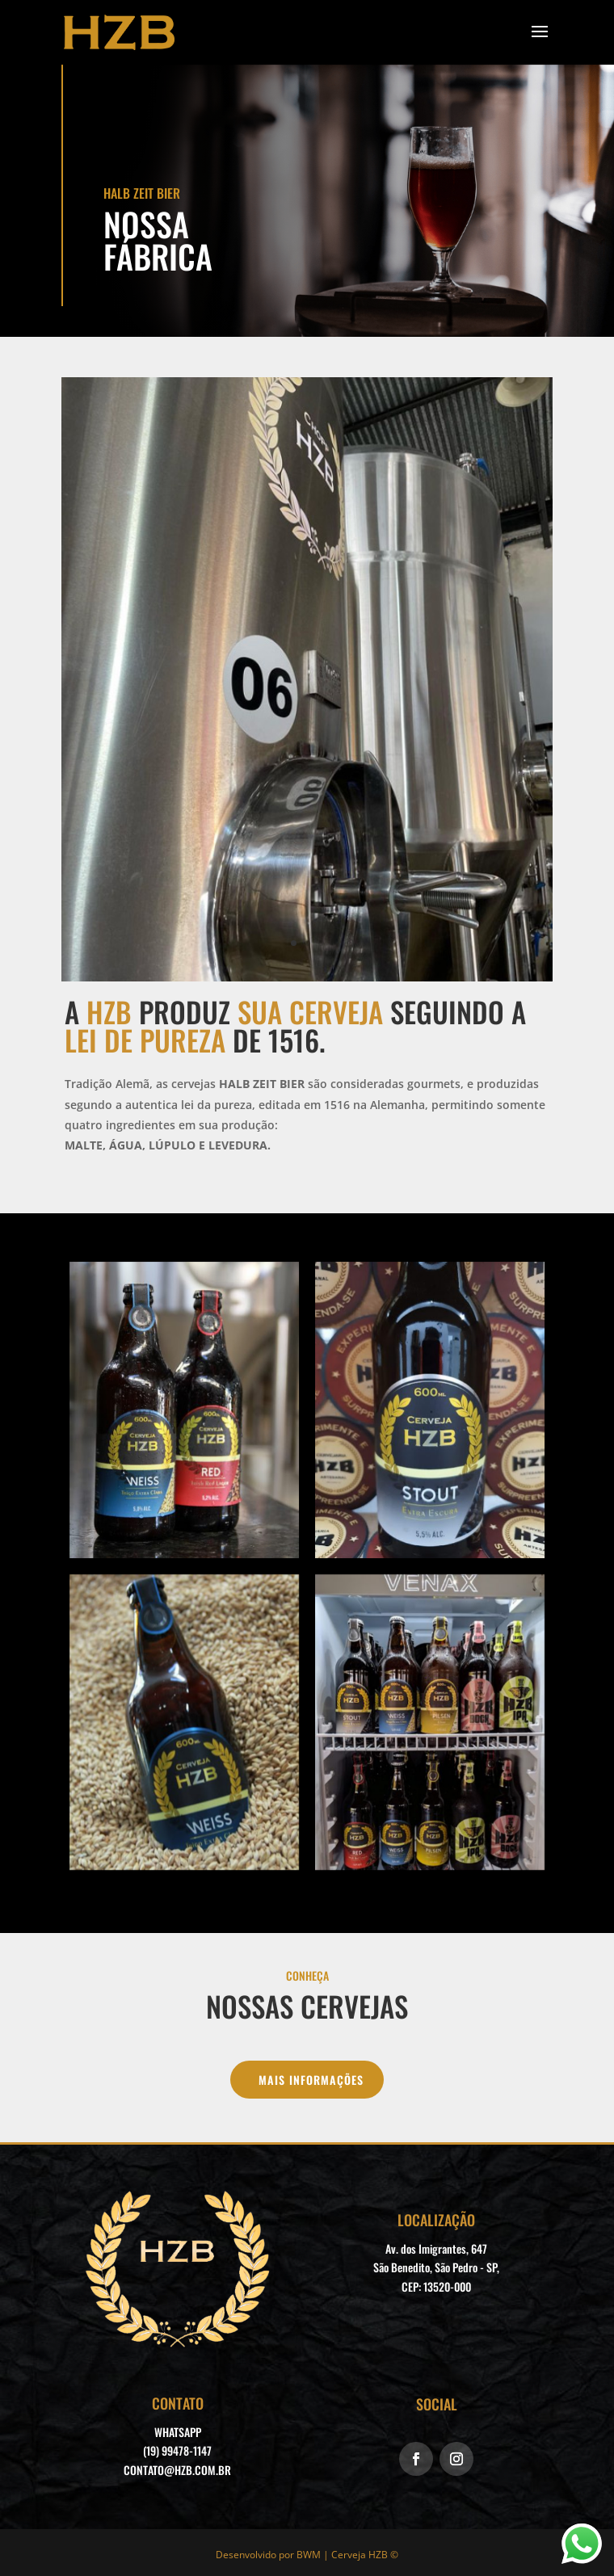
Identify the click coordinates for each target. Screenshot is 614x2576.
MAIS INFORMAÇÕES (311, 2079)
